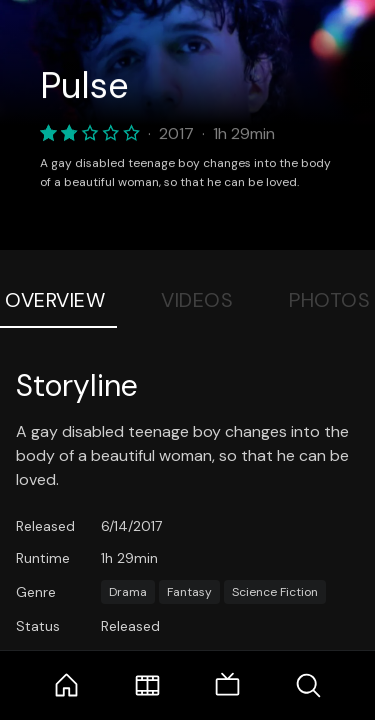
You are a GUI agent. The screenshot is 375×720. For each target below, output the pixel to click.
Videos (197, 300)
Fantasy (189, 592)
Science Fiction (275, 592)
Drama (128, 592)
